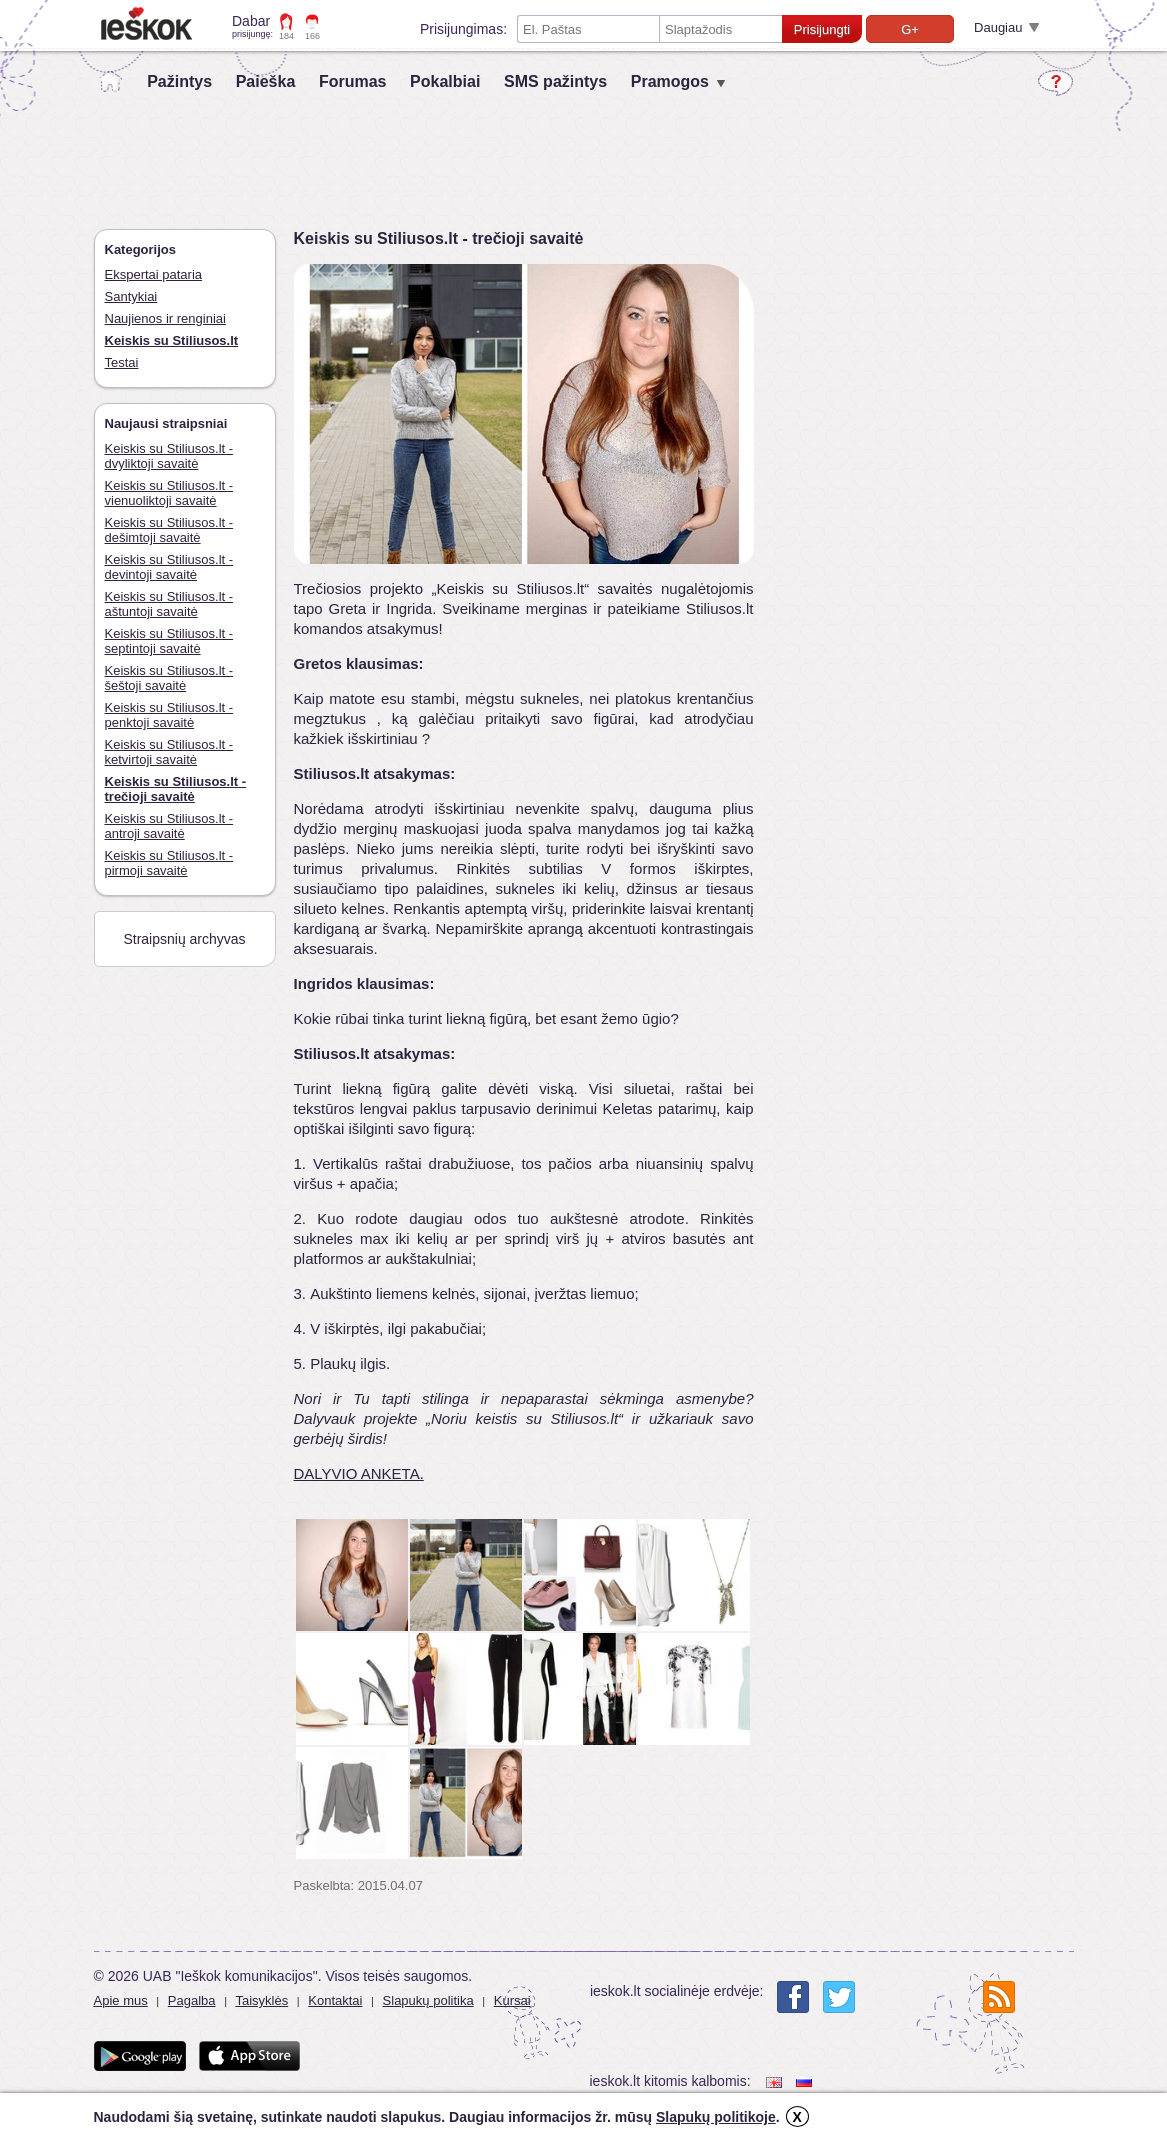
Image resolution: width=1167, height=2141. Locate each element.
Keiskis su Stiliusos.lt (172, 340)
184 (286, 36)
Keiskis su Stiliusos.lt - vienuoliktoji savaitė (169, 493)
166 (312, 36)
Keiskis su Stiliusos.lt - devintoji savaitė (169, 567)
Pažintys (179, 81)
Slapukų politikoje (716, 2117)
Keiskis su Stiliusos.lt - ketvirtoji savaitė (169, 752)
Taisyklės (261, 2000)
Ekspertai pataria (154, 274)
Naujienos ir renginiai (165, 318)
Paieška (266, 81)
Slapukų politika (428, 2000)
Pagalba (192, 2000)
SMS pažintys (555, 81)
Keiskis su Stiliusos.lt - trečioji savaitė (176, 789)
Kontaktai (335, 2000)
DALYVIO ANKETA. (359, 1473)
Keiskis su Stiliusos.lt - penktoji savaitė (169, 715)
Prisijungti (822, 29)
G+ (910, 29)
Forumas (353, 81)
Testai (122, 362)
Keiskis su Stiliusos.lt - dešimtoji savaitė (169, 530)
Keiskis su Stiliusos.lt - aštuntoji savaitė (169, 604)
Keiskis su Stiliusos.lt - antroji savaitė (169, 826)
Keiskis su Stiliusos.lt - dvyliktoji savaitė (169, 456)
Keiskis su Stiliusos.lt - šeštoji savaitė (169, 678)
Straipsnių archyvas (184, 939)
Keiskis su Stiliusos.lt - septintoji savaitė (169, 641)
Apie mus (121, 2000)
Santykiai (131, 296)
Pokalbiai (445, 81)
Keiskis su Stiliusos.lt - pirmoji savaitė (169, 863)
